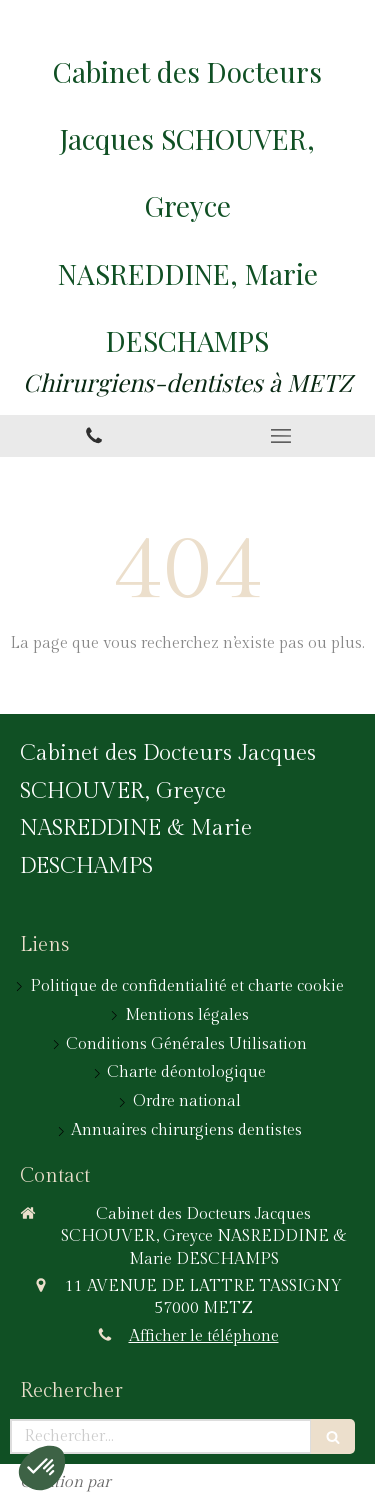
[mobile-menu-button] (282, 436)
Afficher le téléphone (204, 1336)
